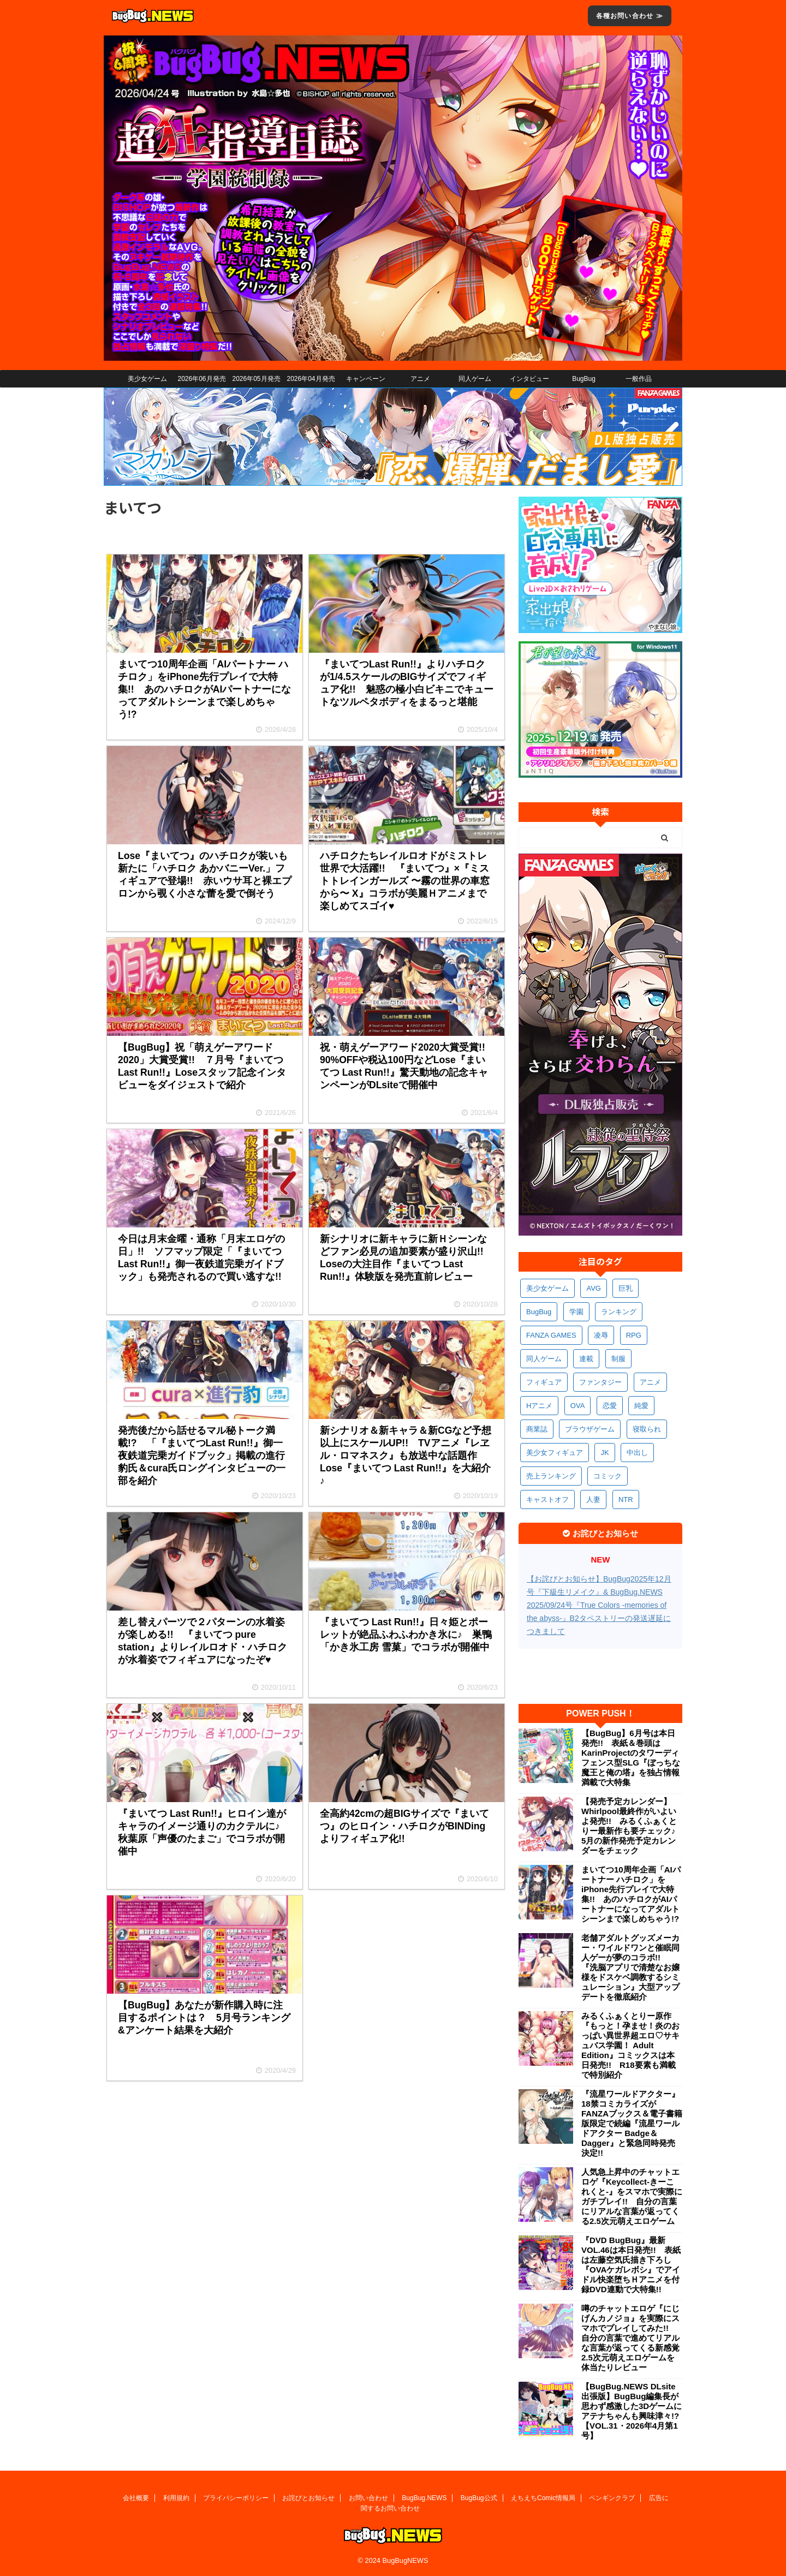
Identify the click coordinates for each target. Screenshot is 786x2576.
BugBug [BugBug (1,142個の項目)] (538, 1312)
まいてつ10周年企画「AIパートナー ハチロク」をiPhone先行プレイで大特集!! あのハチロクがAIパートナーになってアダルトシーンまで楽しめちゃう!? (631, 1894)
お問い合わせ (368, 2498)
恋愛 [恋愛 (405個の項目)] (610, 1406)
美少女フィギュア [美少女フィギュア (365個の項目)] (554, 1452)
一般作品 (639, 379)
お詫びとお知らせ (308, 2498)
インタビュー (529, 379)
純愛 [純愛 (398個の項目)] (641, 1406)
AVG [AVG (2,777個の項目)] (593, 1288)
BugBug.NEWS (424, 2498)
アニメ (420, 379)
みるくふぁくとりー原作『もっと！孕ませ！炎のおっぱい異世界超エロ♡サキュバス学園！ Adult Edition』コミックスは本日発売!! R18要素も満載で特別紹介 (630, 2045)
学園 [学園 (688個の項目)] (576, 1312)
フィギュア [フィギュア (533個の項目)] (544, 1382)
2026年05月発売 (256, 379)
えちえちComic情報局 (543, 2498)
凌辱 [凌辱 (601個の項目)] (601, 1335)
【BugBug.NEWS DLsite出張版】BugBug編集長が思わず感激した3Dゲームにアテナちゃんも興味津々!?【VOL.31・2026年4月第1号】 (631, 2411)
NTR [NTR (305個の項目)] (625, 1499)
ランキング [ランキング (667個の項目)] (618, 1312)
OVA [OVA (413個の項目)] (577, 1406)
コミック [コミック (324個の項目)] (607, 1476)
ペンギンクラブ (612, 2498)
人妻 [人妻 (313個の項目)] (593, 1499)
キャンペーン (365, 379)
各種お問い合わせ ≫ (629, 16)
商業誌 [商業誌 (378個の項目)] (536, 1429)
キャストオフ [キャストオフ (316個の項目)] (547, 1499)
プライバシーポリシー (236, 2498)
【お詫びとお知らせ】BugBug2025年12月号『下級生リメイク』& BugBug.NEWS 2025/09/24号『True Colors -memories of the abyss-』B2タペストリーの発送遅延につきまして (599, 1605)
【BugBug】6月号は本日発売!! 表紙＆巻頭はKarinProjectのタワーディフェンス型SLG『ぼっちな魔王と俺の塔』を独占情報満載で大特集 (630, 1757)
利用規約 (176, 2498)
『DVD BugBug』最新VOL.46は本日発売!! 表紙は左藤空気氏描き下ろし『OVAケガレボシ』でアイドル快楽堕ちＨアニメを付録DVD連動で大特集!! (631, 2264)
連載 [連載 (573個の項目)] (586, 1359)
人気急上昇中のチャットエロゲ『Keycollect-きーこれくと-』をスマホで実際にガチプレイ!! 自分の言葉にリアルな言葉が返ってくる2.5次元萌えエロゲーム (631, 2196)
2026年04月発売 (311, 379)
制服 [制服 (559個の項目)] (618, 1359)
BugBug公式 (479, 2498)
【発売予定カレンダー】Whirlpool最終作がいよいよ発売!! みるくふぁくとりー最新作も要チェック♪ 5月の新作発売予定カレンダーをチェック (631, 1826)
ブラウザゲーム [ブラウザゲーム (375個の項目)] (590, 1429)
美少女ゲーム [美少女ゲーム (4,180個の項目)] (547, 1288)
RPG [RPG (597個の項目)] (633, 1335)
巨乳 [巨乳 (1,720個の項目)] (625, 1288)
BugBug (584, 379)
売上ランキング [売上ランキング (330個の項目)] (551, 1476)
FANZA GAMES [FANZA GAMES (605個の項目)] (551, 1335)
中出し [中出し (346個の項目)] (637, 1452)
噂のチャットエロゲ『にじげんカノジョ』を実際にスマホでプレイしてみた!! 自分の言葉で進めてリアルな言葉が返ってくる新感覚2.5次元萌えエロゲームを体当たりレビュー (630, 2338)
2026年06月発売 (201, 379)
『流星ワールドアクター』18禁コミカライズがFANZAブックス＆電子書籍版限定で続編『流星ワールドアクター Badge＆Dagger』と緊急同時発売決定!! (631, 2123)
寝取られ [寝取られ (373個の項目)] (647, 1429)
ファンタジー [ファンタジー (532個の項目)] (600, 1382)
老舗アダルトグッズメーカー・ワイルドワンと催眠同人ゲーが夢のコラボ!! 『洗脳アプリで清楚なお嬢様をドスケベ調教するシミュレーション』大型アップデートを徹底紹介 (630, 1967)
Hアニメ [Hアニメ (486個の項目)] (539, 1406)
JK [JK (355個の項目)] (604, 1452)
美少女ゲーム (147, 379)
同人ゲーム (474, 379)
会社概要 (136, 2498)
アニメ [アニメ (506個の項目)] (650, 1382)
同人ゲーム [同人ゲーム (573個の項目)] (544, 1359)
